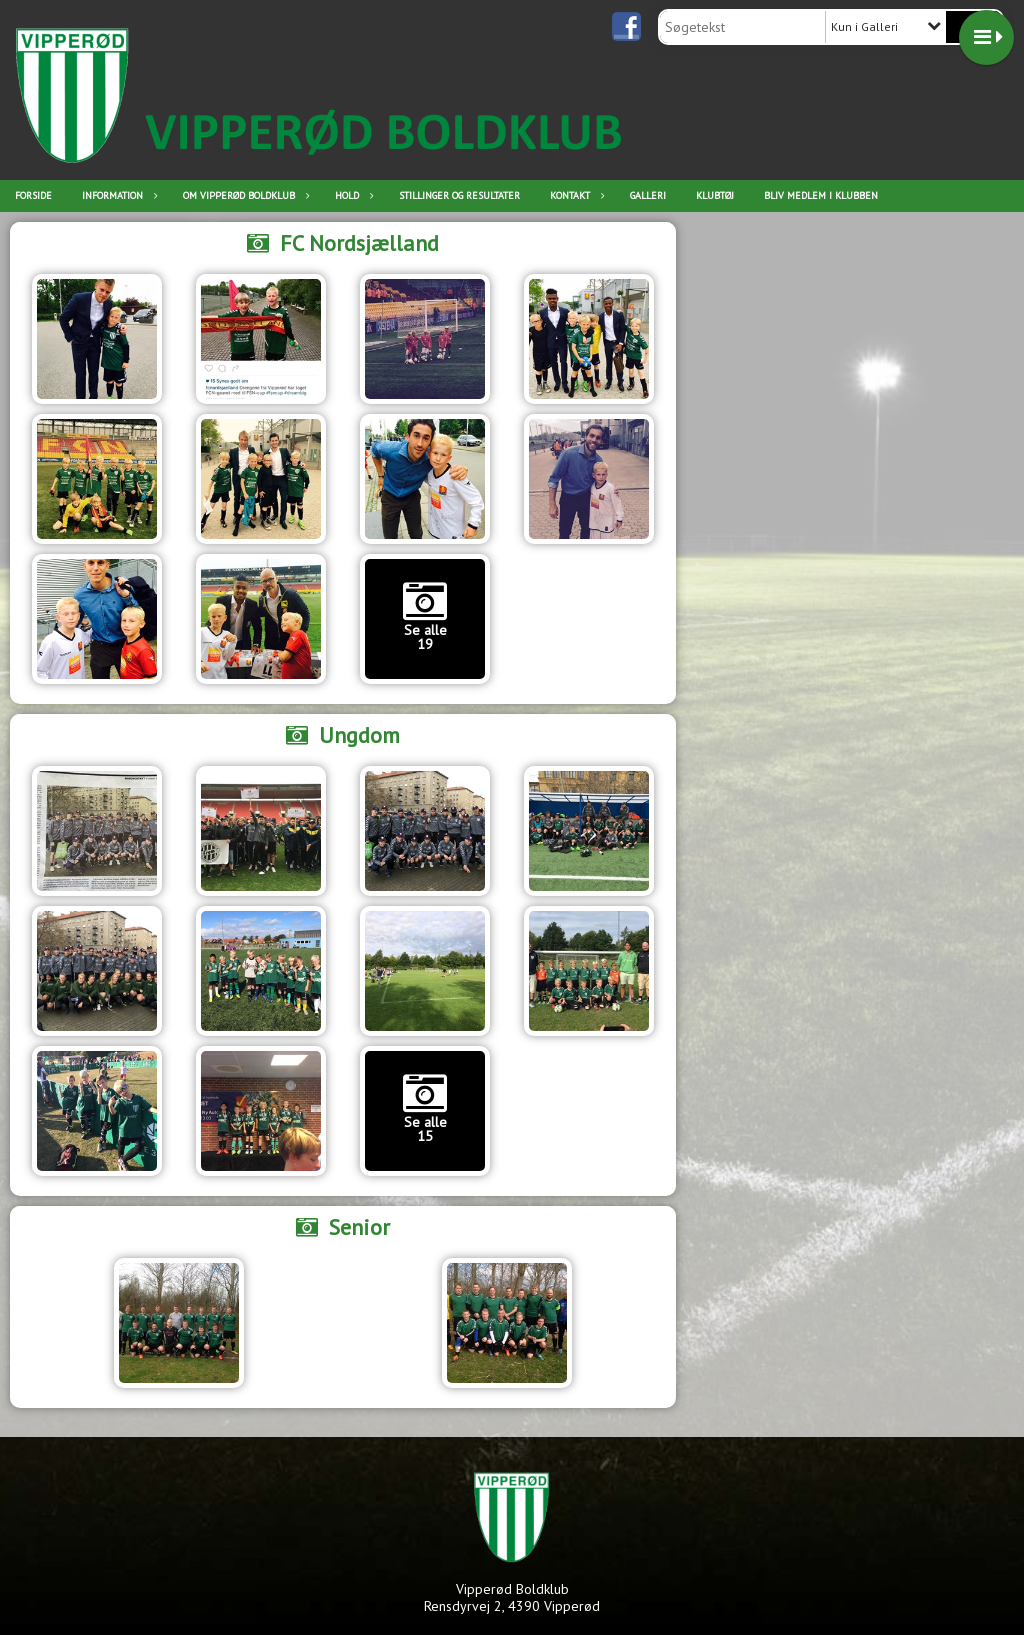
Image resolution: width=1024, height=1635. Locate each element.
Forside (33, 195)
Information (117, 195)
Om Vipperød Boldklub (244, 195)
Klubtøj (715, 195)
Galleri (648, 195)
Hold (352, 195)
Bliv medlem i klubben (821, 195)
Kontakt (575, 195)
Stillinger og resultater (459, 195)
